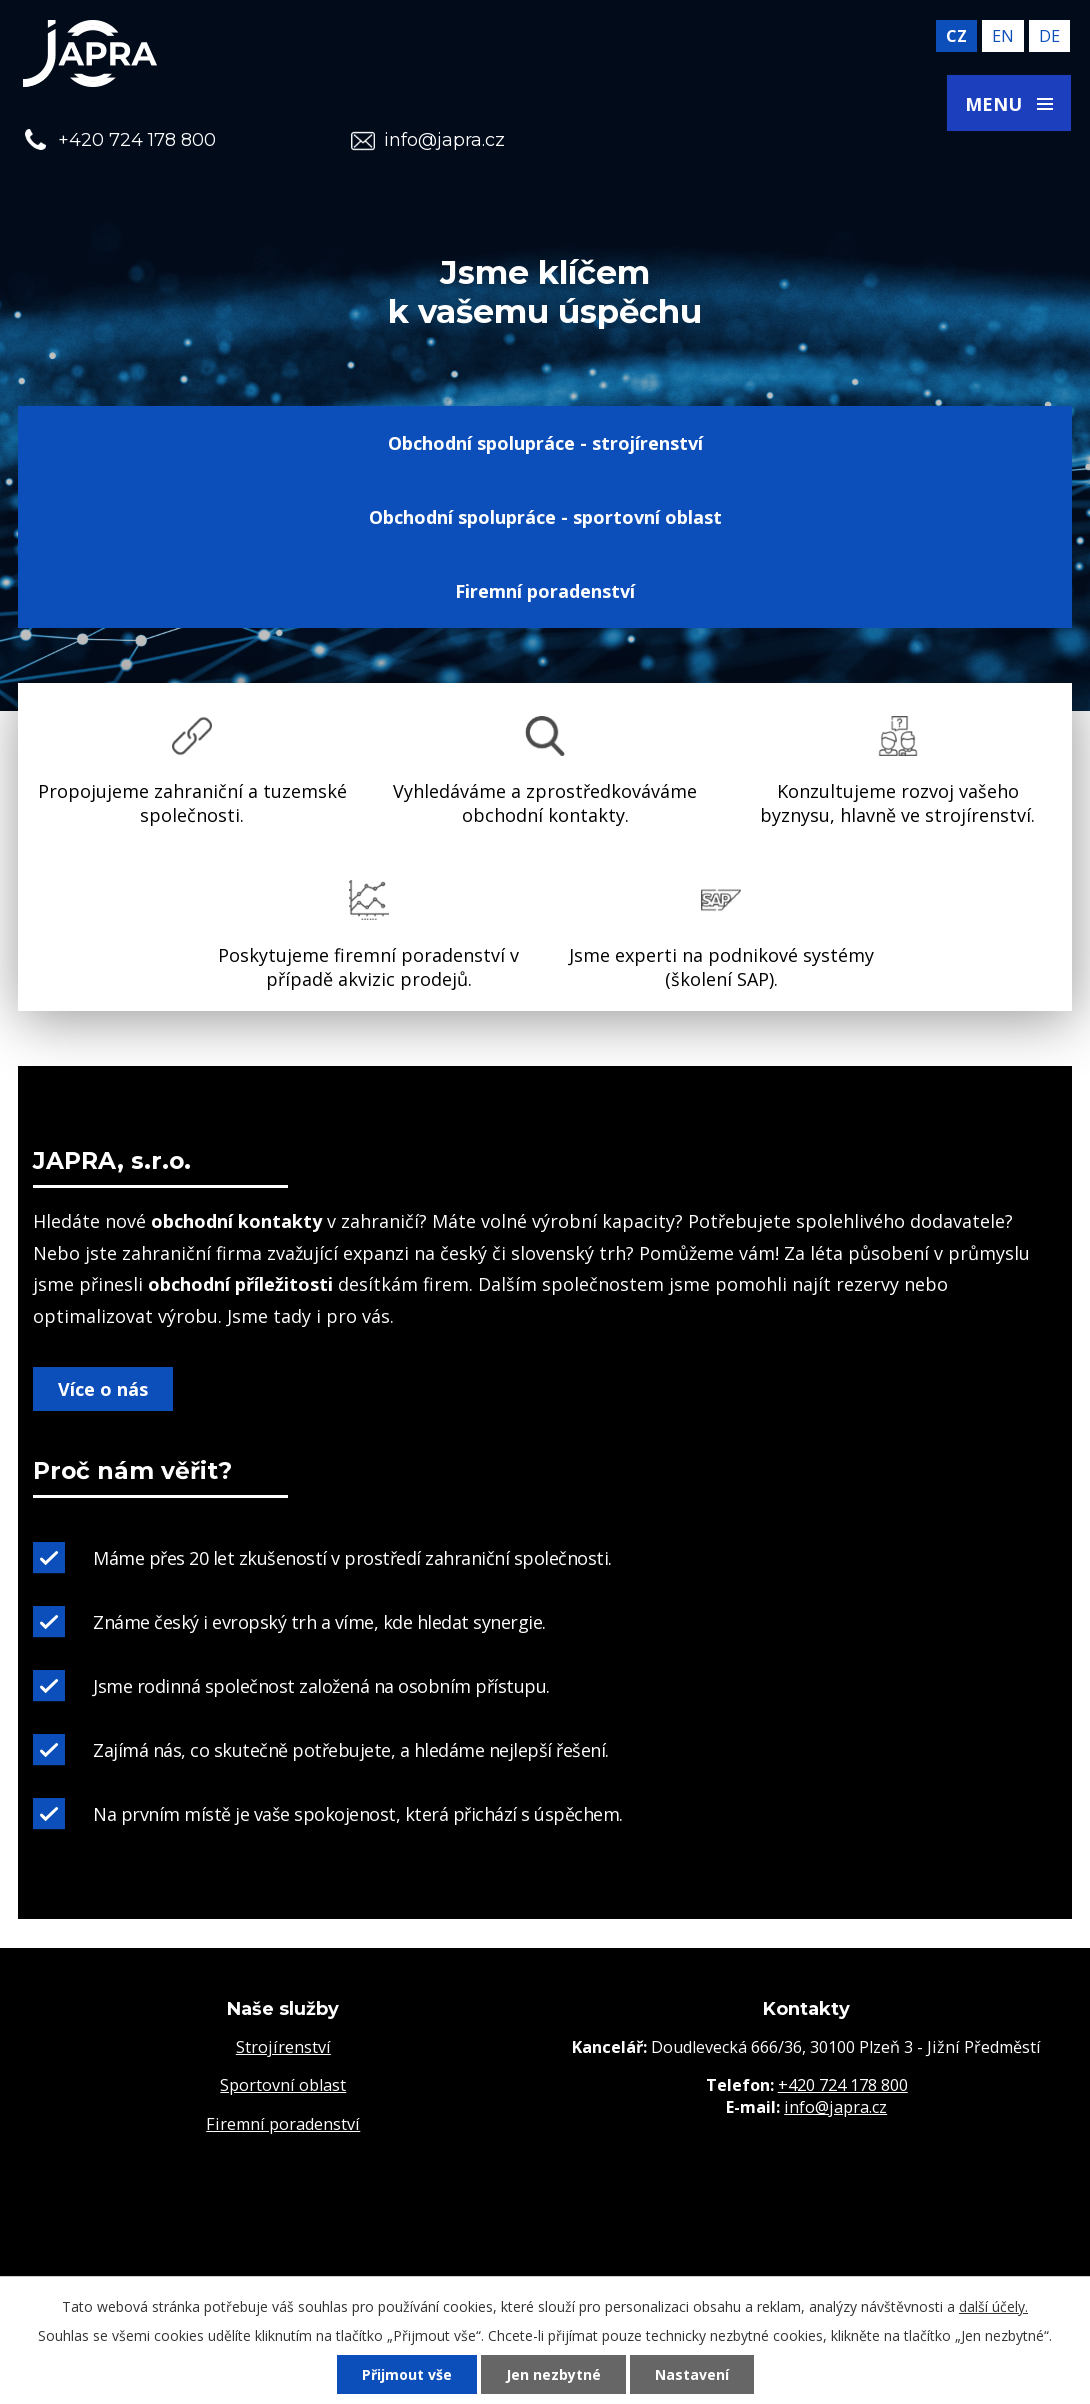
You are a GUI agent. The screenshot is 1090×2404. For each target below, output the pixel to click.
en (1003, 36)
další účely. (993, 2306)
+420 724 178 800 (137, 140)
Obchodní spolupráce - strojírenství (545, 443)
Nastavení (692, 2374)
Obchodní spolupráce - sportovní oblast (545, 517)
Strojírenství (283, 2047)
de (1049, 36)
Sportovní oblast (283, 2085)
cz (956, 36)
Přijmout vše (407, 2374)
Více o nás (103, 1389)
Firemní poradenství (545, 591)
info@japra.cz (444, 140)
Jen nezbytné (553, 2374)
